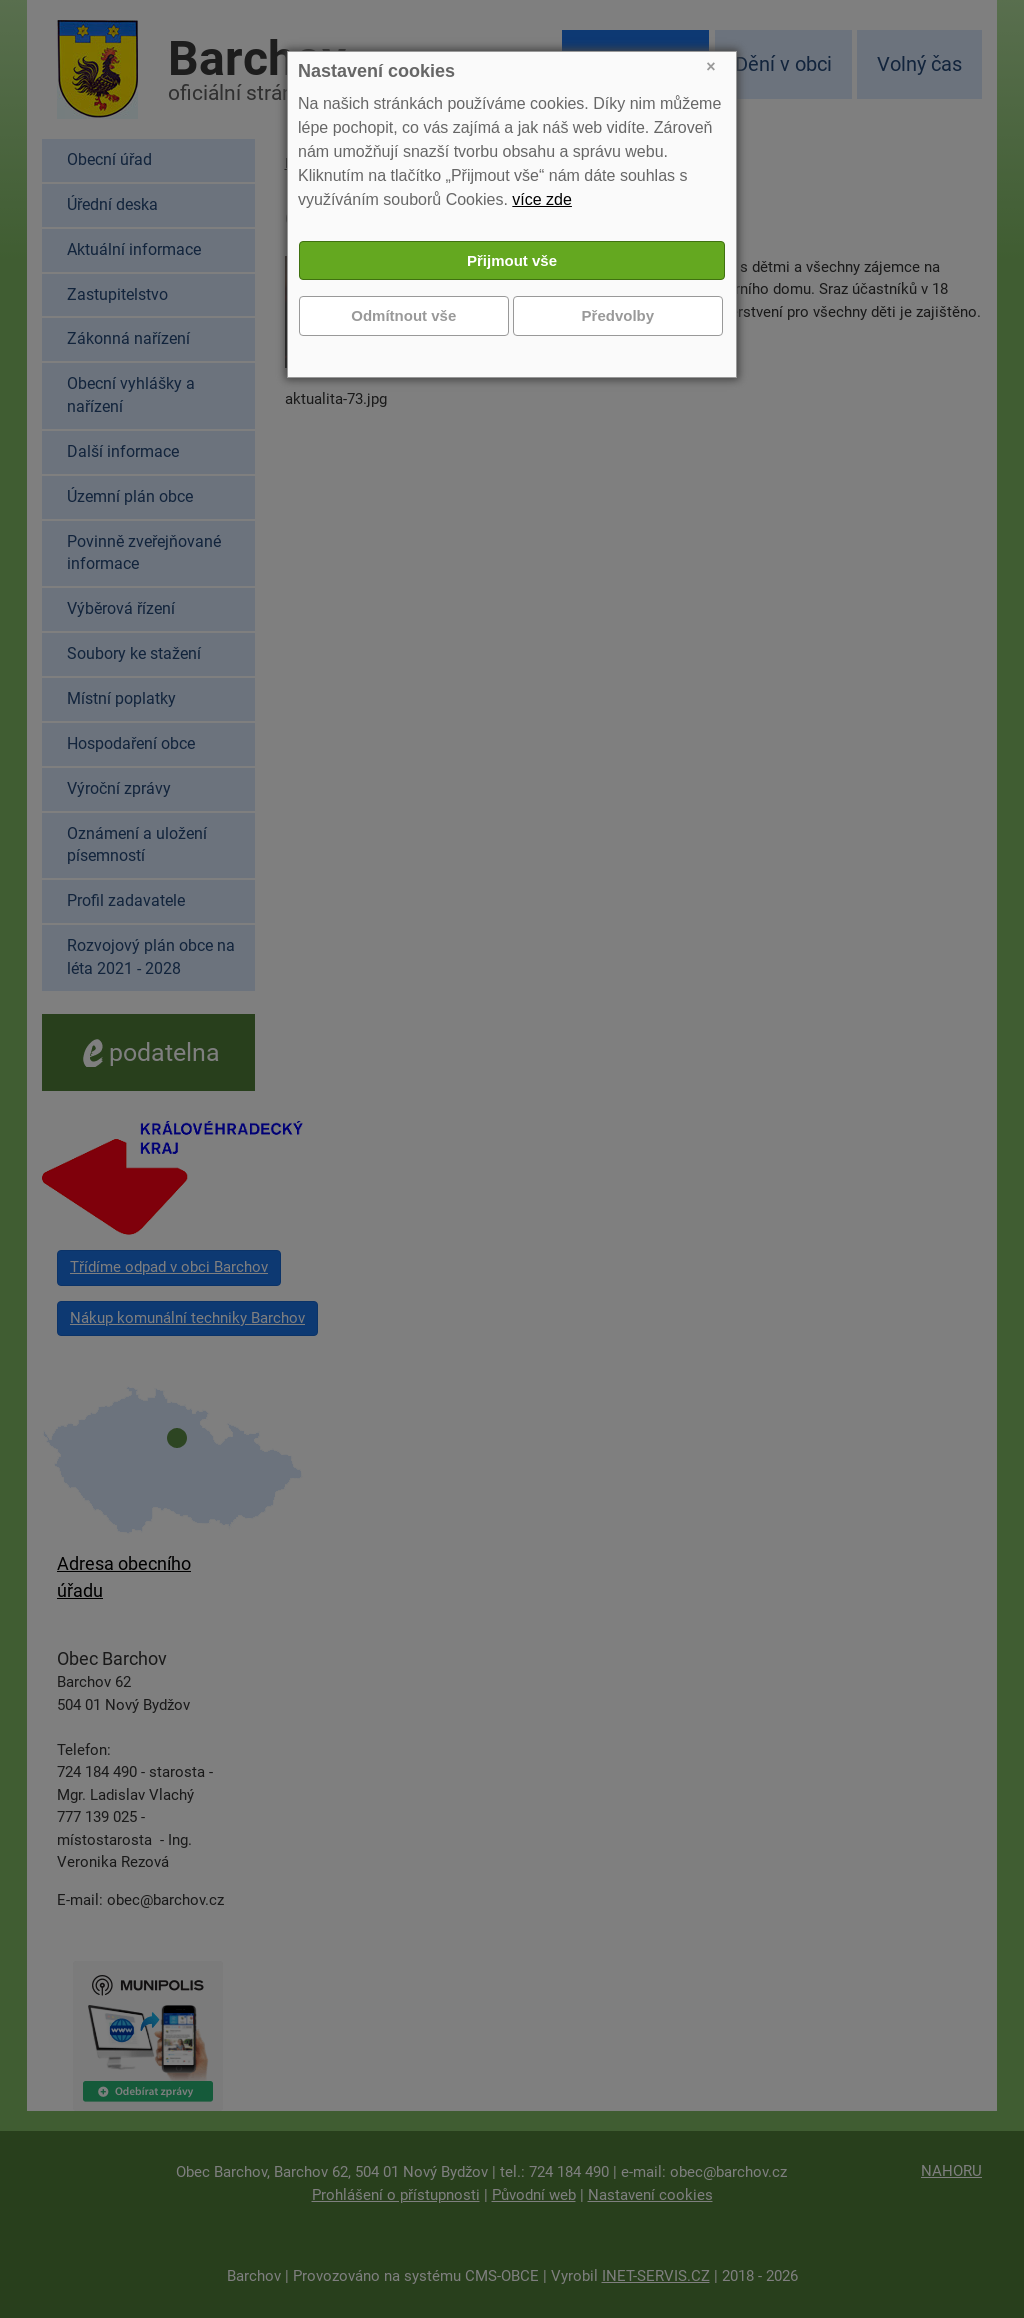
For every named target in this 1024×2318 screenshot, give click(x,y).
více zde (542, 199)
